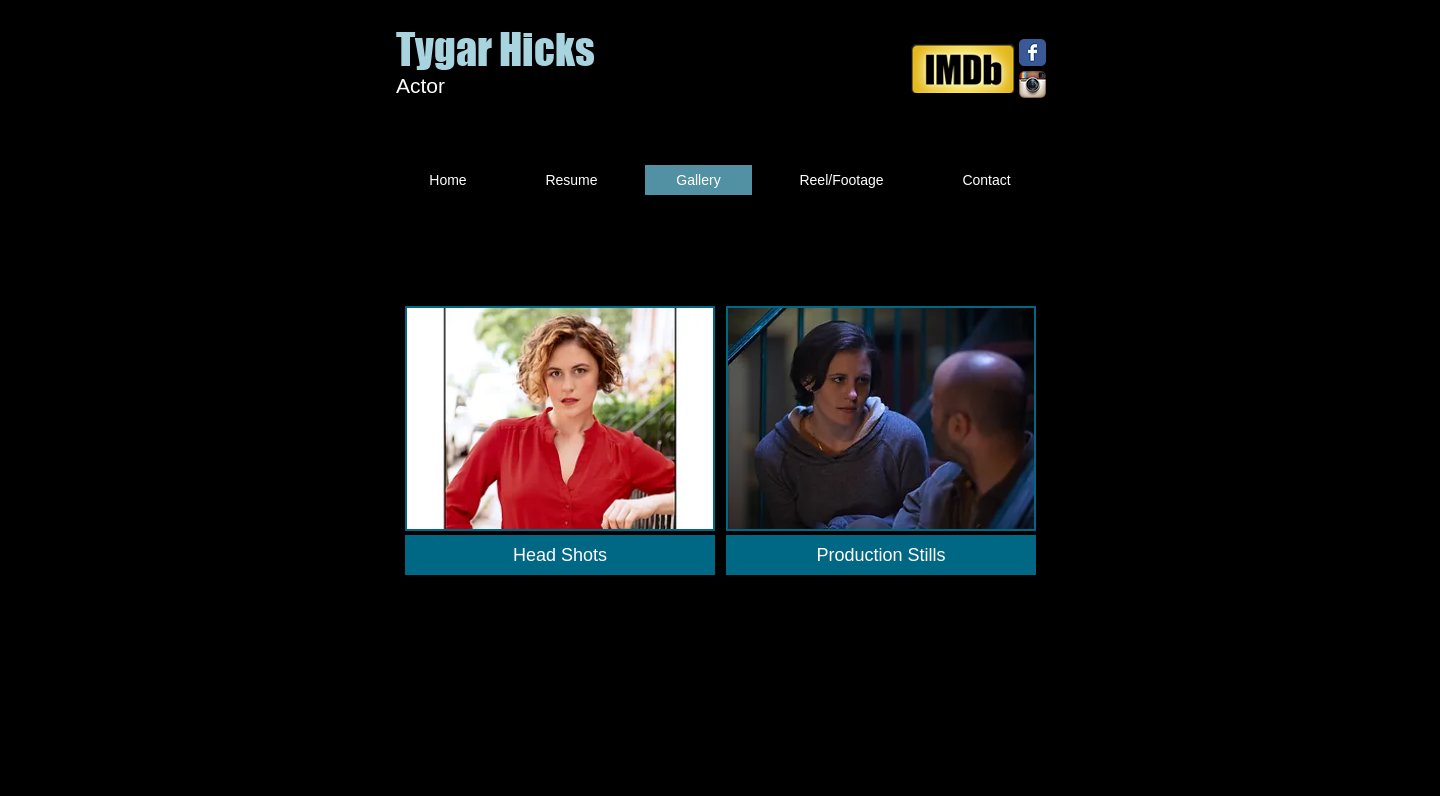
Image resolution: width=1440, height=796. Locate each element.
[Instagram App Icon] (1032, 84)
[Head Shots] (560, 555)
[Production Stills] (881, 555)
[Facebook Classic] (1032, 52)
